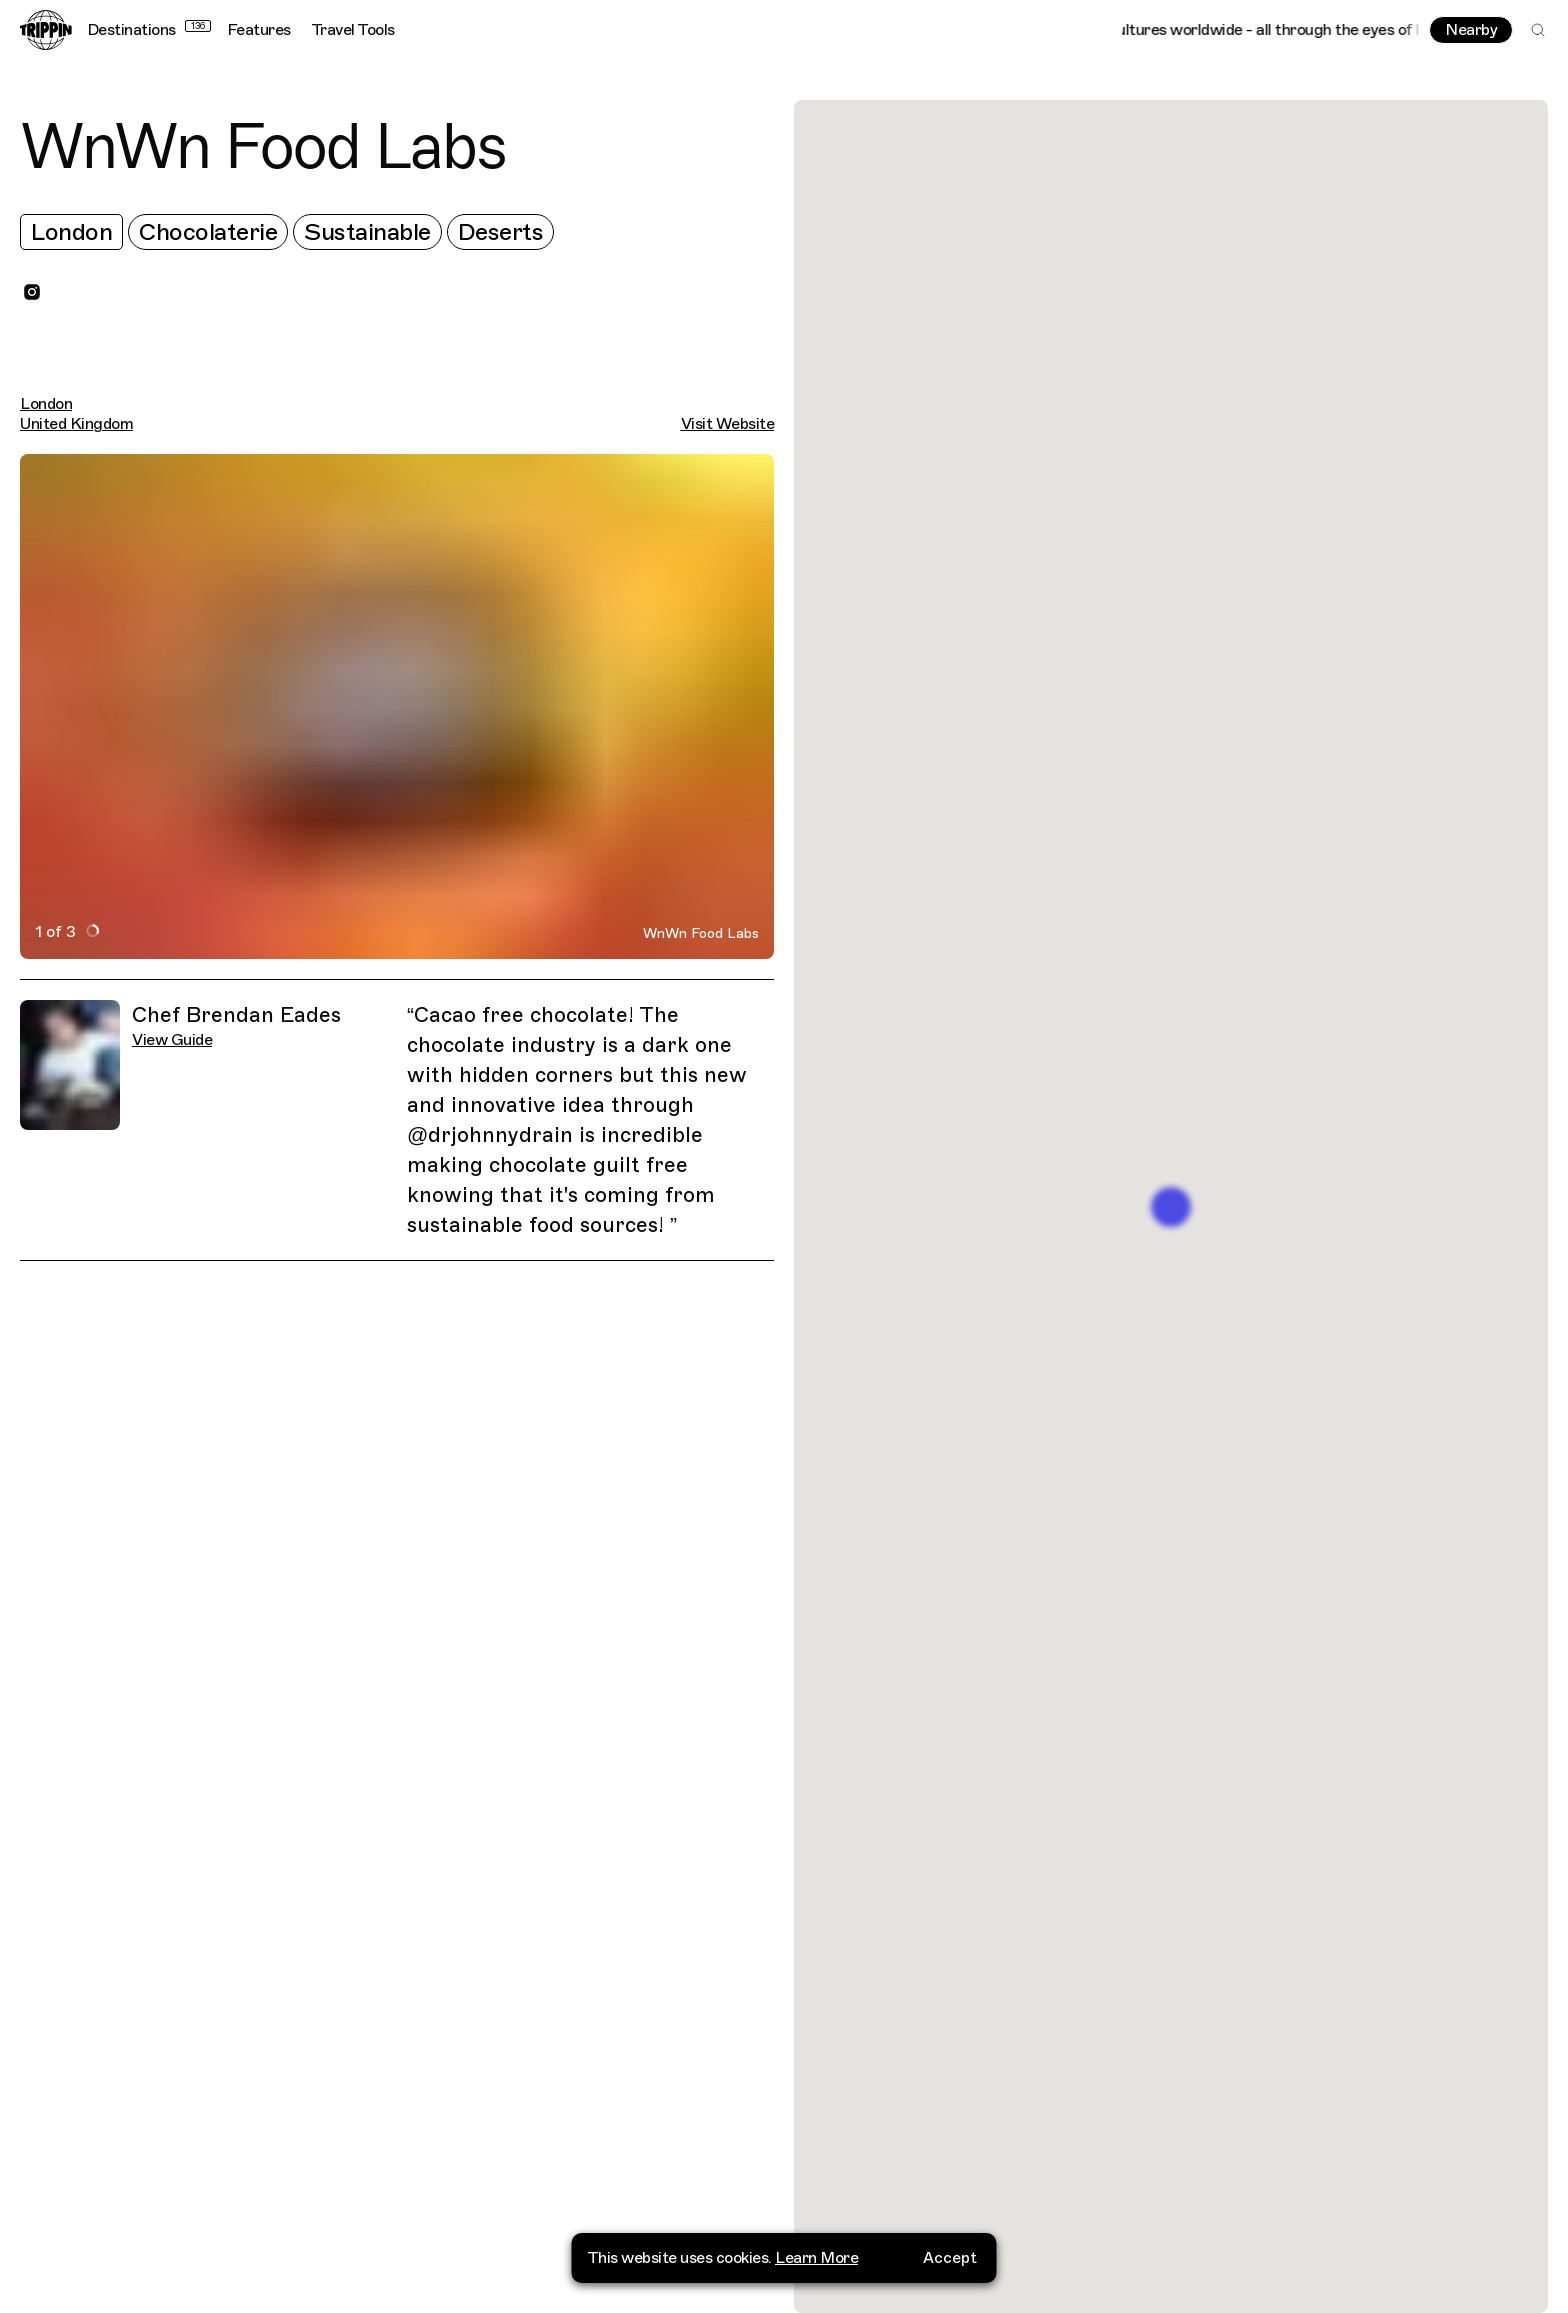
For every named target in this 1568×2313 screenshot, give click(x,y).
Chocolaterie (208, 232)
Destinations (149, 30)
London (71, 232)
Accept (950, 2257)
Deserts (501, 232)
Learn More (816, 2257)
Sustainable (367, 232)
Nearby (1471, 30)
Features (259, 30)
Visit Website (728, 424)
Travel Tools (353, 30)
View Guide (172, 1040)
